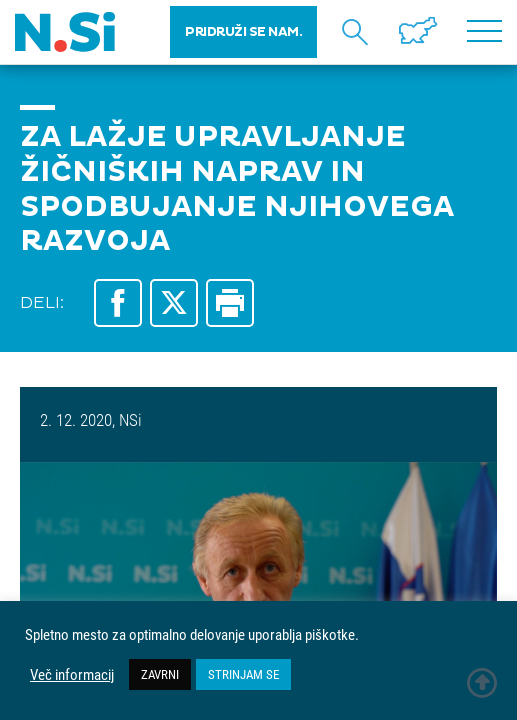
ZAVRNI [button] (160, 674)
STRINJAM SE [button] (243, 674)
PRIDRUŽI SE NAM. (243, 32)
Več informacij (72, 675)
